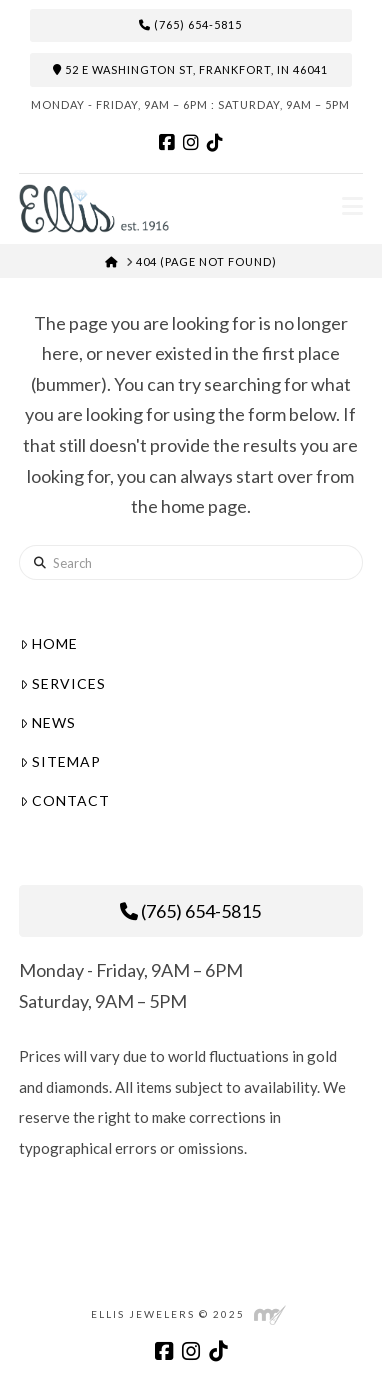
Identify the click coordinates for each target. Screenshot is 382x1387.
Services (63, 683)
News (48, 722)
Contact (65, 800)
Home (49, 643)
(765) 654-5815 (190, 25)
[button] (352, 206)
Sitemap (60, 761)
